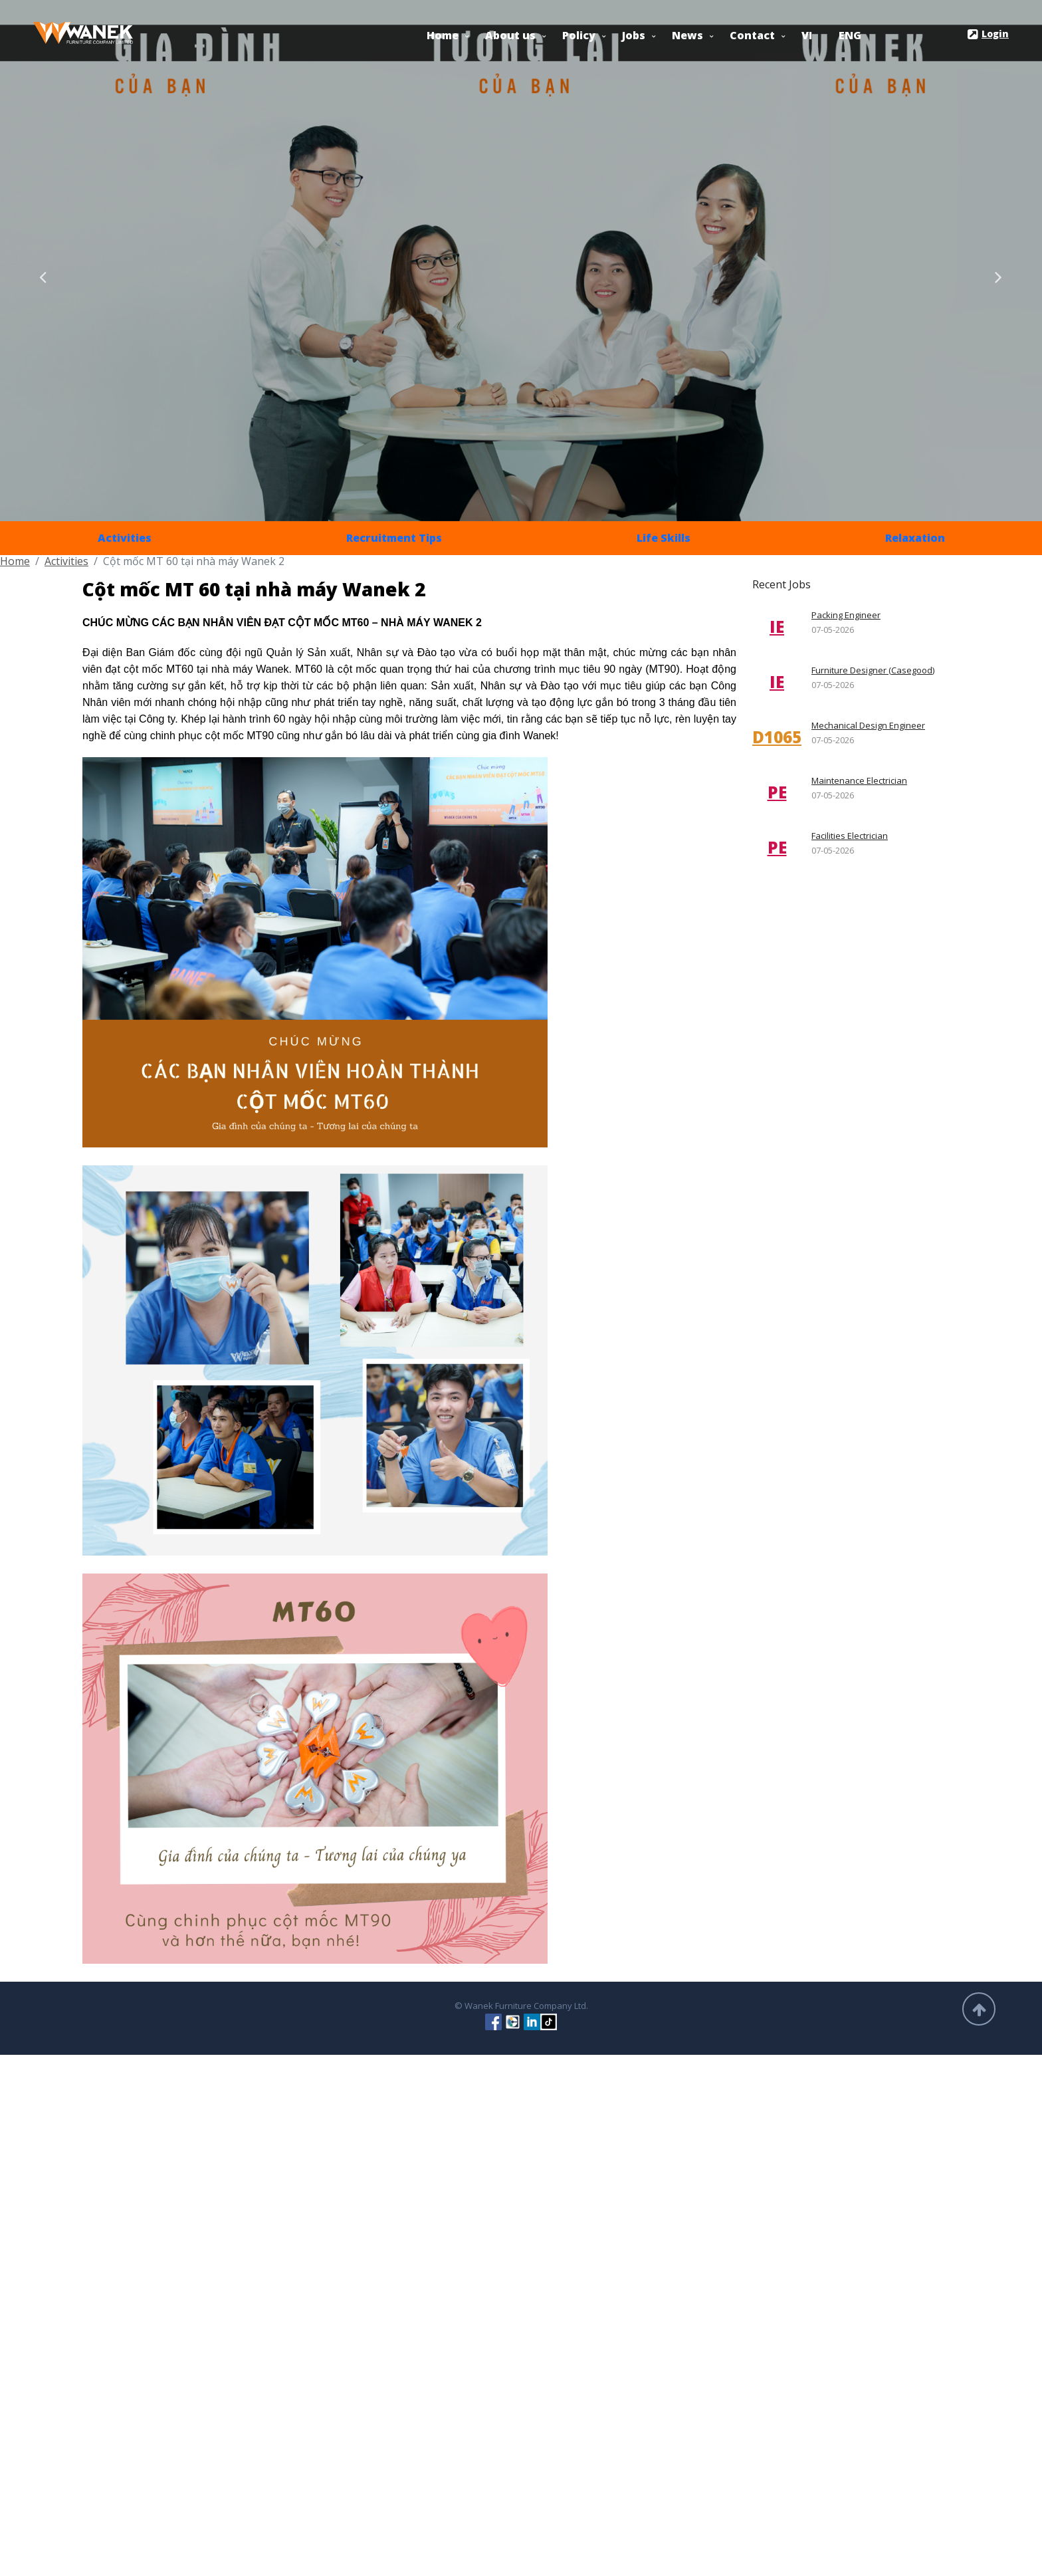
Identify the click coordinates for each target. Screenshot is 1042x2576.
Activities (125, 537)
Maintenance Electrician (859, 780)
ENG (850, 35)
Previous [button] (43, 274)
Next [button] (999, 274)
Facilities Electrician (849, 836)
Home (443, 35)
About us (510, 35)
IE (777, 627)
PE (777, 792)
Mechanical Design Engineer (868, 725)
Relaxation (915, 537)
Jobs (633, 35)
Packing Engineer (846, 615)
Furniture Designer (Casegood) (872, 670)
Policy (578, 35)
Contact (752, 35)
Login (988, 35)
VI (806, 35)
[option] (521, 260)
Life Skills (663, 537)
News (687, 35)
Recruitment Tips (394, 537)
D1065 (776, 737)
